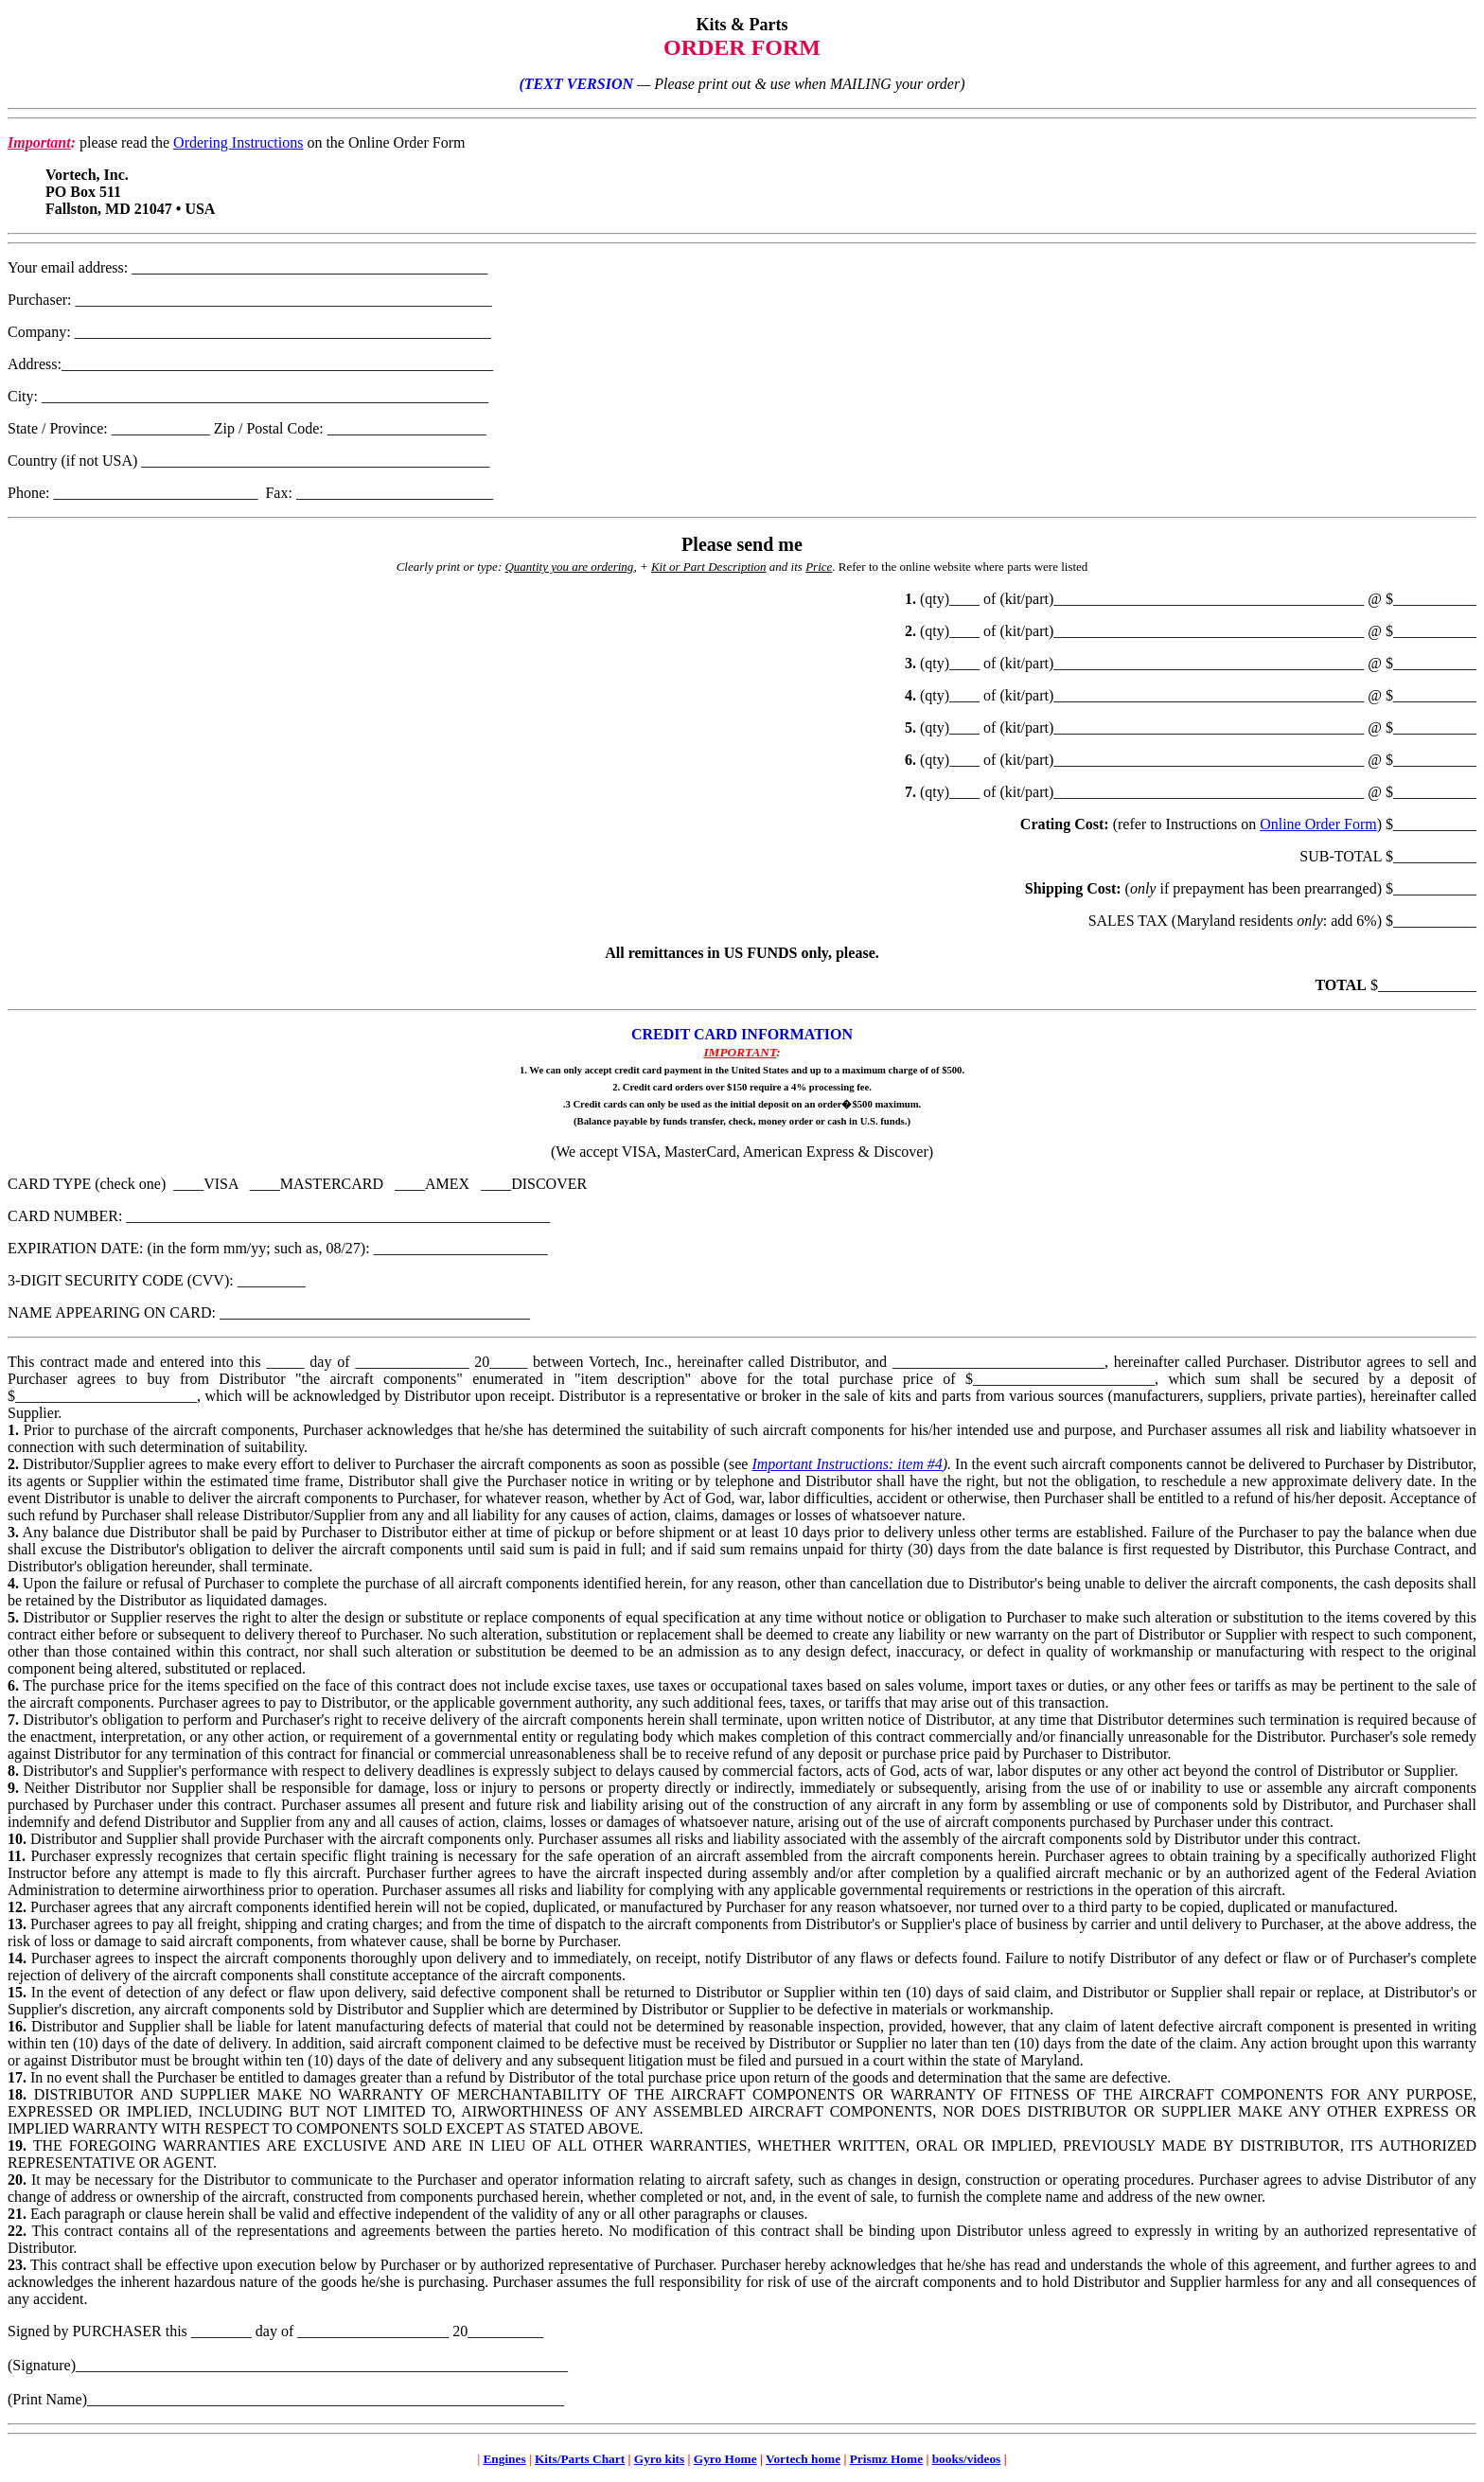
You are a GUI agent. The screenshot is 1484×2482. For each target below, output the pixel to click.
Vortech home (803, 2459)
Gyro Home (725, 2459)
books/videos (966, 2459)
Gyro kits (659, 2459)
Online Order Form (1318, 824)
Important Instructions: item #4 (846, 1464)
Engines (504, 2459)
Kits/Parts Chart (580, 2459)
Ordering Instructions (238, 142)
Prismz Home (886, 2459)
